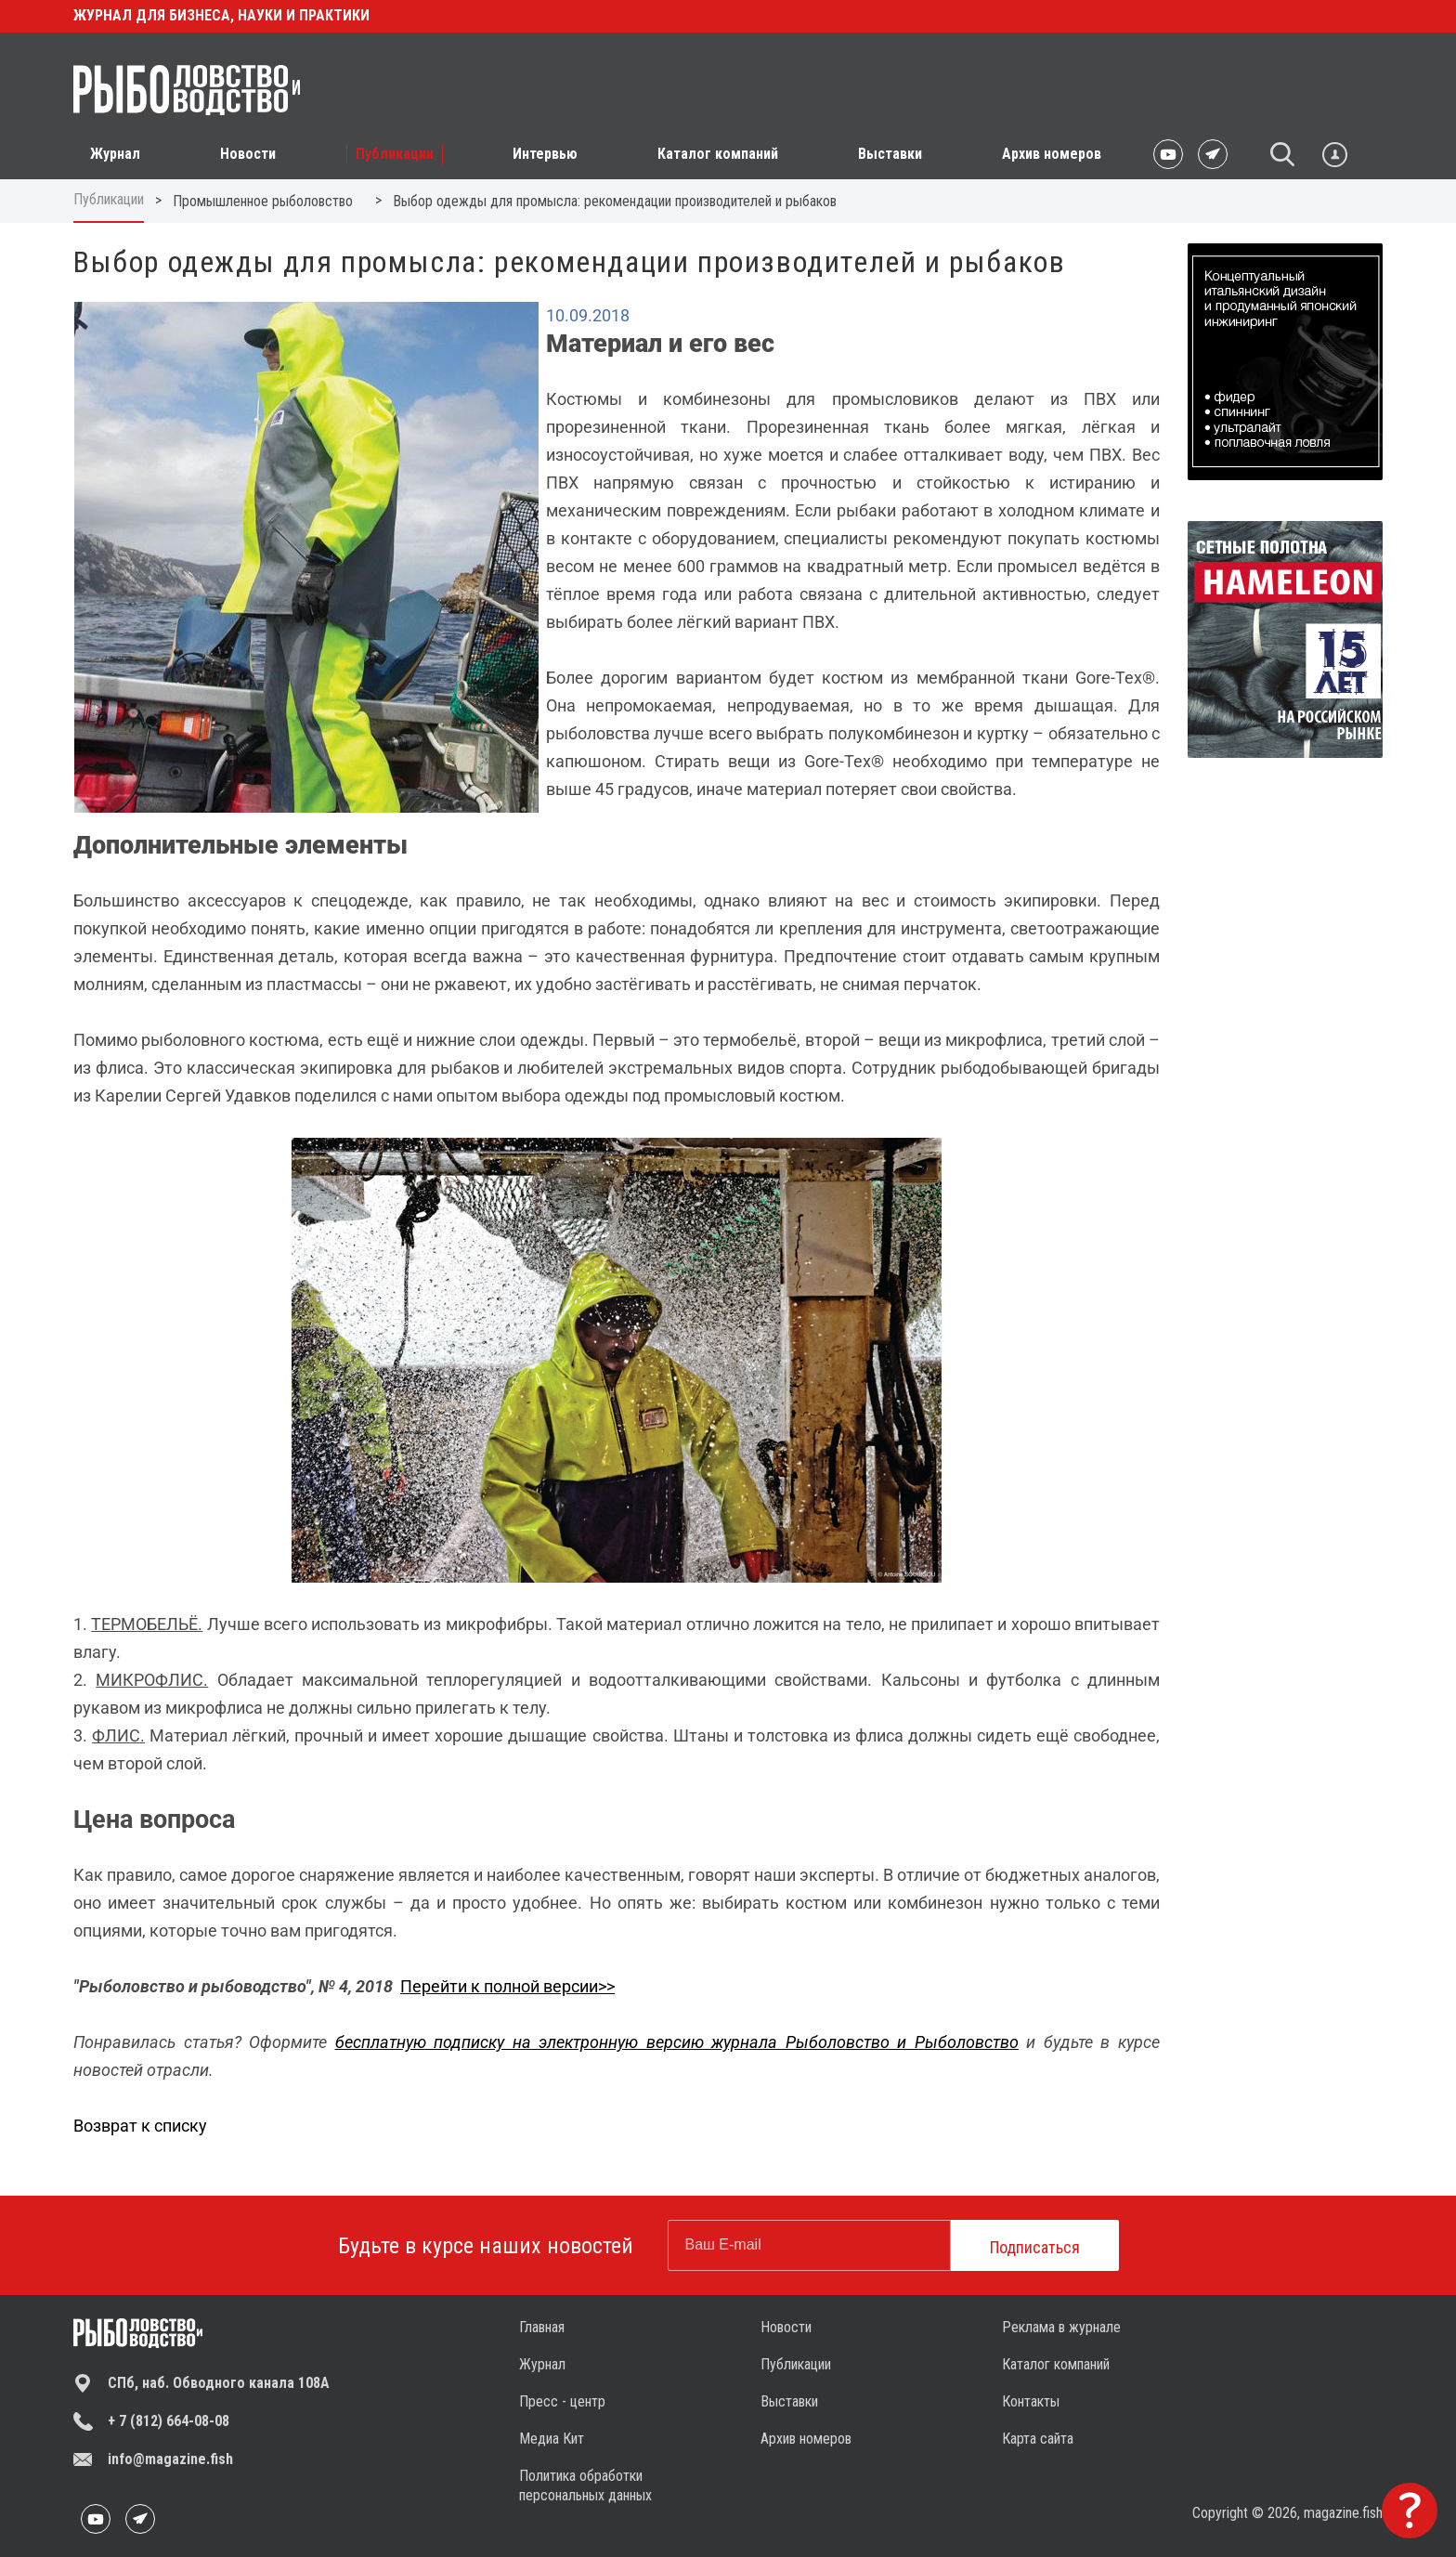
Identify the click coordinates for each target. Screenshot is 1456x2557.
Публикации (108, 199)
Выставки (890, 154)
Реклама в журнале (1061, 2327)
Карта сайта (1037, 2438)
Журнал (542, 2364)
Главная (542, 2327)
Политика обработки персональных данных (585, 2485)
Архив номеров (1051, 154)
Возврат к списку (140, 2125)
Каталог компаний (717, 154)
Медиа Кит (551, 2438)
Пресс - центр (562, 2401)
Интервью (545, 154)
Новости (786, 2327)
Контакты (1031, 2401)
